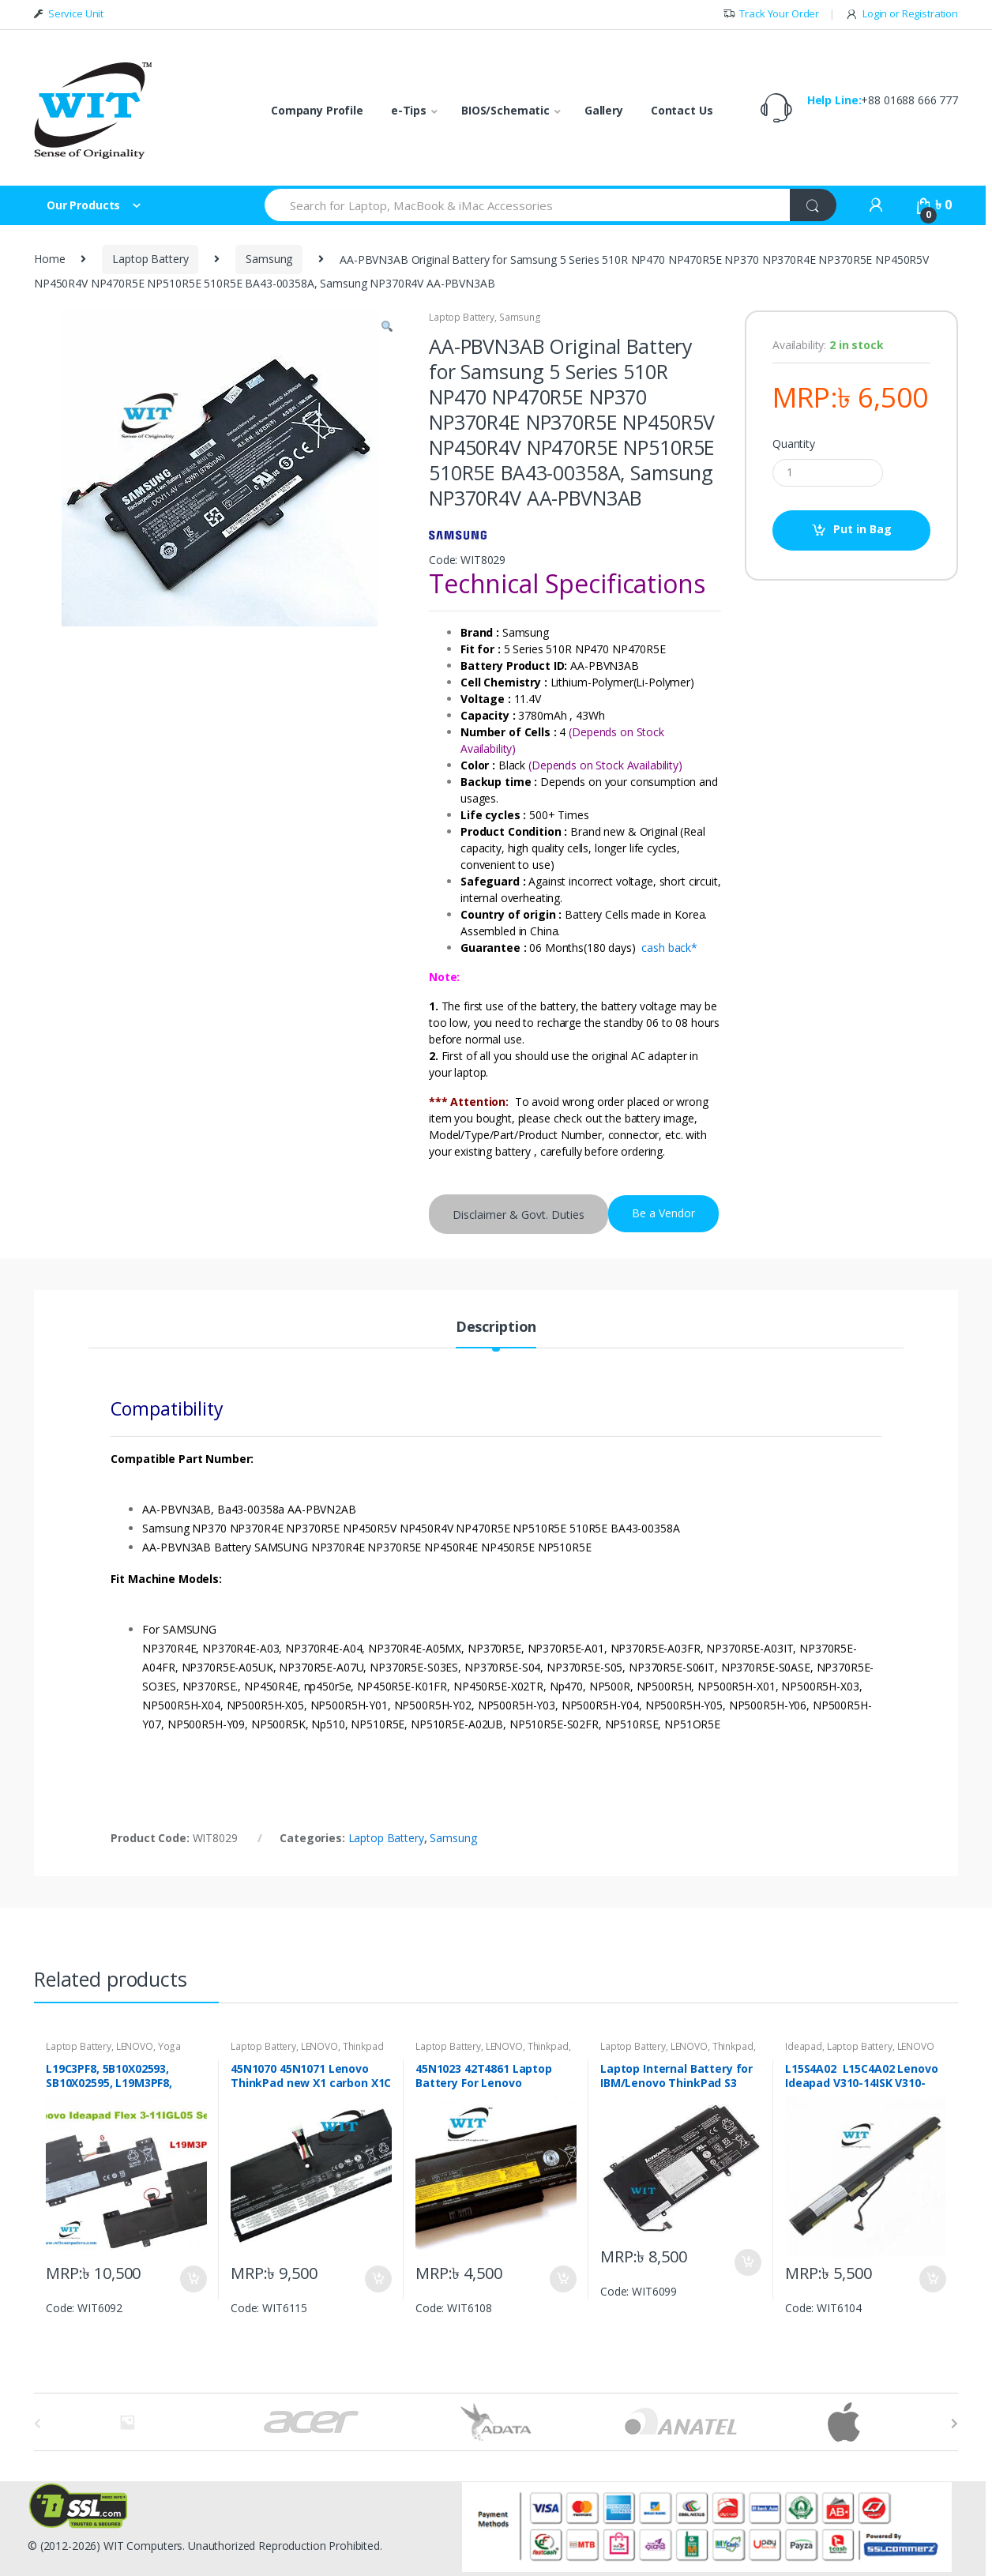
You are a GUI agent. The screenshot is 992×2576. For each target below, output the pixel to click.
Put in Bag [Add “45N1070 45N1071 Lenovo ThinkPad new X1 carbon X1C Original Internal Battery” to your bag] (377, 2279)
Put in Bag (862, 528)
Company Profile (317, 110)
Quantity (793, 444)
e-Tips (408, 110)
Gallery (603, 110)
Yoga (169, 2046)
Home (49, 258)
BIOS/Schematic (505, 110)
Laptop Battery (150, 258)
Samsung (269, 258)
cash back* (669, 947)
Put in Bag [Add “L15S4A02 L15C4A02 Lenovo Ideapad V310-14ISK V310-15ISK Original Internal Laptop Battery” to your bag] (932, 2279)
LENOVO (134, 2046)
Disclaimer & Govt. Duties (518, 1214)
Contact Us (682, 110)
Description (496, 1327)
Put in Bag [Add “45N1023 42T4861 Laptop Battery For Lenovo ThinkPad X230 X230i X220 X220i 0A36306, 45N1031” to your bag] (562, 2279)
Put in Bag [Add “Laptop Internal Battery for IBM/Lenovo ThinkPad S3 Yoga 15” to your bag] (747, 2262)
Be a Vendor (663, 1212)
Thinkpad (363, 2046)
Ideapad (803, 2046)
